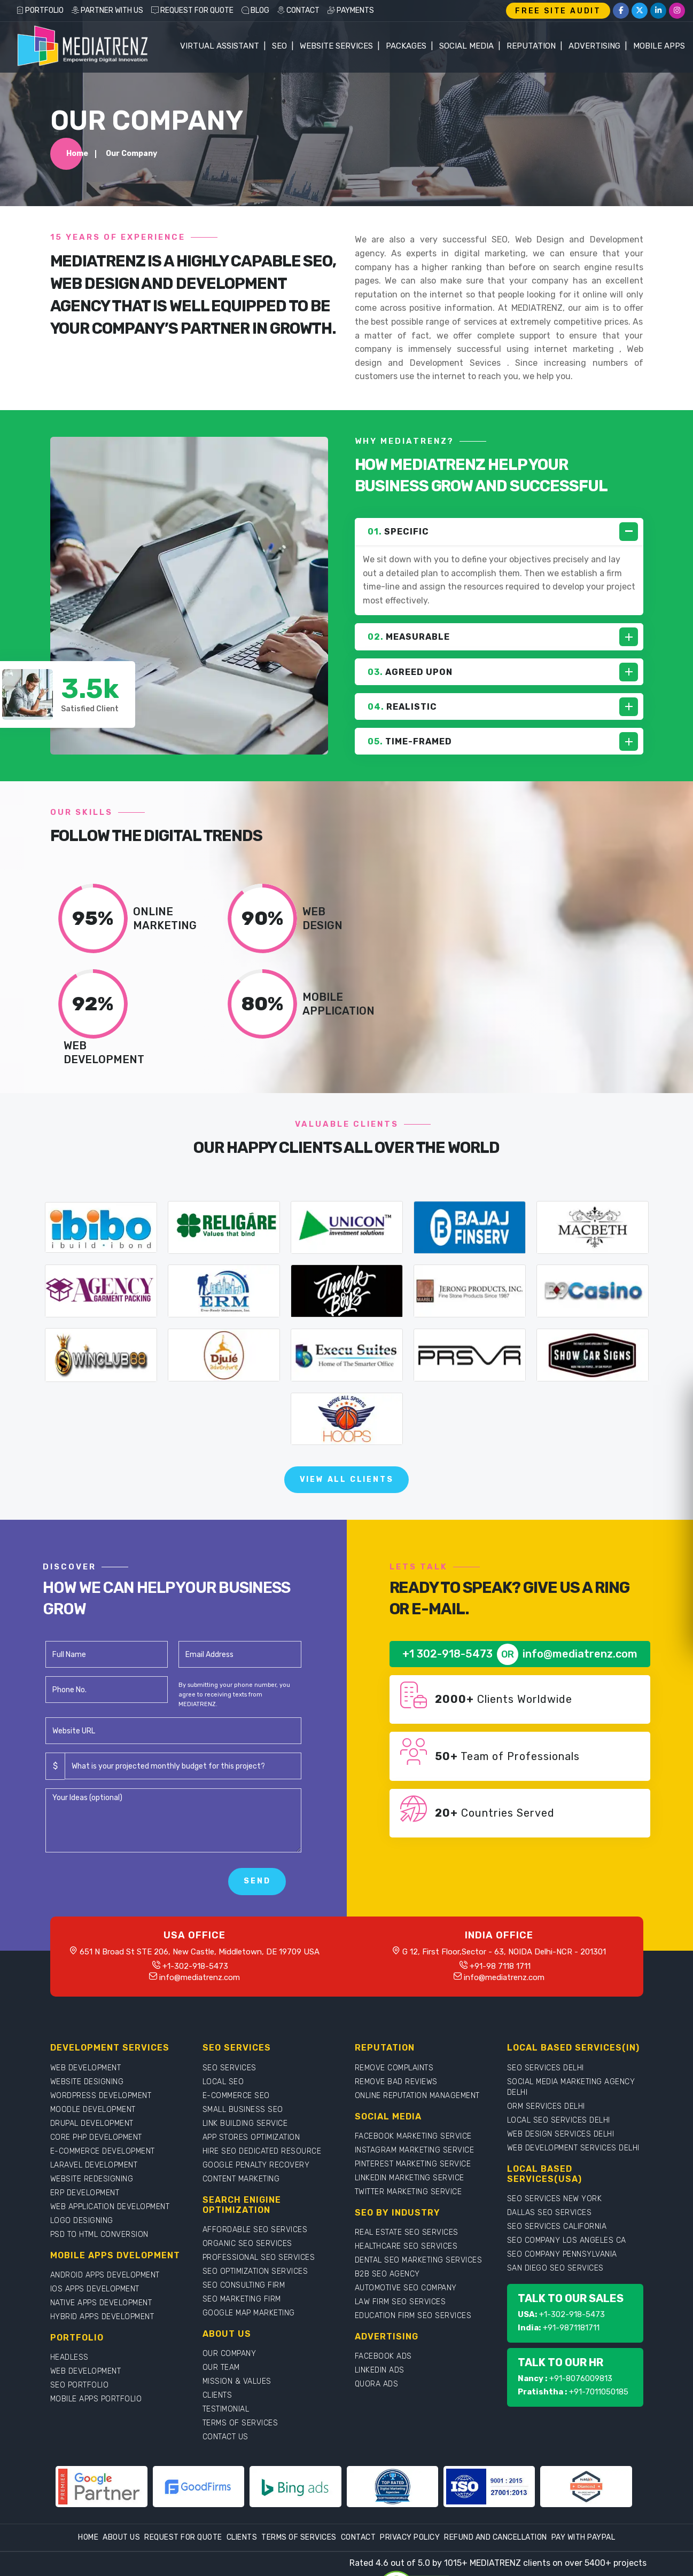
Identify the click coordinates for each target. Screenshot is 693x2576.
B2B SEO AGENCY (387, 2274)
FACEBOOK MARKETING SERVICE (413, 2136)
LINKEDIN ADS (379, 2370)
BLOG (255, 10)
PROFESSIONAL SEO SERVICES (259, 2257)
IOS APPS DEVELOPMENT (94, 2289)
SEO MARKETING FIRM (242, 2299)
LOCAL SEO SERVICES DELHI (558, 2120)
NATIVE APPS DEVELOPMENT (101, 2302)
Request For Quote (183, 2537)
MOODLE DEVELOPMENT (93, 2109)
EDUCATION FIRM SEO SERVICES (413, 2315)
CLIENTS (217, 2395)
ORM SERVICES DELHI (546, 2106)
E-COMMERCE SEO (236, 2095)
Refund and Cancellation (495, 2537)
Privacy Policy (410, 2537)
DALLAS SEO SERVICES (549, 2212)
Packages (406, 46)
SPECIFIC (398, 532)
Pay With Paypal (583, 2537)
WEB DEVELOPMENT (85, 2067)
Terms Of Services (299, 2537)
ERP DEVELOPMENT (85, 2192)
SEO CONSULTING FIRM (244, 2285)
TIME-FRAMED (410, 741)
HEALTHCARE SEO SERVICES (406, 2246)
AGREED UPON (410, 672)
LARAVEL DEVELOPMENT (94, 2165)
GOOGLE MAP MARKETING (249, 2313)
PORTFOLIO (40, 10)
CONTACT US (225, 2436)
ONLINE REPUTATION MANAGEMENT (417, 2095)
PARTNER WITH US (107, 10)
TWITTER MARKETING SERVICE (408, 2191)
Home (77, 153)
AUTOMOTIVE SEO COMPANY (406, 2287)
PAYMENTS (351, 10)
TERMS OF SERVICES (240, 2423)
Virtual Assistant (219, 46)
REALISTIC (402, 707)
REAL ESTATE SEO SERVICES (406, 2232)
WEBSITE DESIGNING (87, 2081)
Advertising (594, 46)
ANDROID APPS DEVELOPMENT (105, 2275)
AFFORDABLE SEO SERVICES (255, 2229)
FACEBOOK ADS (383, 2356)
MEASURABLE (409, 637)
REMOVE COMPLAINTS (394, 2067)
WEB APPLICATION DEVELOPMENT (110, 2206)
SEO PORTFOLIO (79, 2385)
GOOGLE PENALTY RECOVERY (256, 2165)
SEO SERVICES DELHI (545, 2067)
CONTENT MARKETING (241, 2179)
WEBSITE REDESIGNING (92, 2179)
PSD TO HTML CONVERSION (99, 2234)
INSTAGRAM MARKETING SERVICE (414, 2150)
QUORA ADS (377, 2384)
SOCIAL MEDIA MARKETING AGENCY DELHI (571, 2087)
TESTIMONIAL (226, 2409)
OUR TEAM (221, 2367)
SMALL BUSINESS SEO (243, 2109)
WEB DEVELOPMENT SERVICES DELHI (573, 2148)
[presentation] (126, 1882)
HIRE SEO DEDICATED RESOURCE (262, 2151)
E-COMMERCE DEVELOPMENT (102, 2151)
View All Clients (347, 1479)
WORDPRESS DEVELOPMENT (101, 2095)
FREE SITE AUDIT (558, 10)
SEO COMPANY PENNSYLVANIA (562, 2254)
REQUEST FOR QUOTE (192, 10)
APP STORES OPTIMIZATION (251, 2137)
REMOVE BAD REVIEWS (396, 2081)
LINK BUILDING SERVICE (245, 2123)
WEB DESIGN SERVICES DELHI (560, 2134)
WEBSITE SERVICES (336, 46)
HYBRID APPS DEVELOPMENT (102, 2316)
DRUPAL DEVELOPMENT (92, 2123)
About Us (121, 2537)
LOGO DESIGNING (81, 2220)
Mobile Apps (659, 46)
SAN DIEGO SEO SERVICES (555, 2268)
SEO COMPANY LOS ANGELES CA (566, 2240)
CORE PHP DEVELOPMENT (96, 2137)
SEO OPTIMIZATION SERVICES (255, 2271)
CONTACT (298, 10)
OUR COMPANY (229, 2353)
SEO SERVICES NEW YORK (554, 2198)
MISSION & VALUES (237, 2381)
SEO (279, 46)
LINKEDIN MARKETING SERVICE (409, 2177)
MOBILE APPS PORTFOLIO (96, 2399)
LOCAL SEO (223, 2081)
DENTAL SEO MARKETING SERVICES (418, 2260)
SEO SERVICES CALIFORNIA (557, 2226)
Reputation (531, 46)
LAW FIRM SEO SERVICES (400, 2301)
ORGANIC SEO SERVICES (247, 2243)
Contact (358, 2537)
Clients (242, 2537)
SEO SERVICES (229, 2067)
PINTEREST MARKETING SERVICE (413, 2164)
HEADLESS (69, 2357)
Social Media (466, 46)
